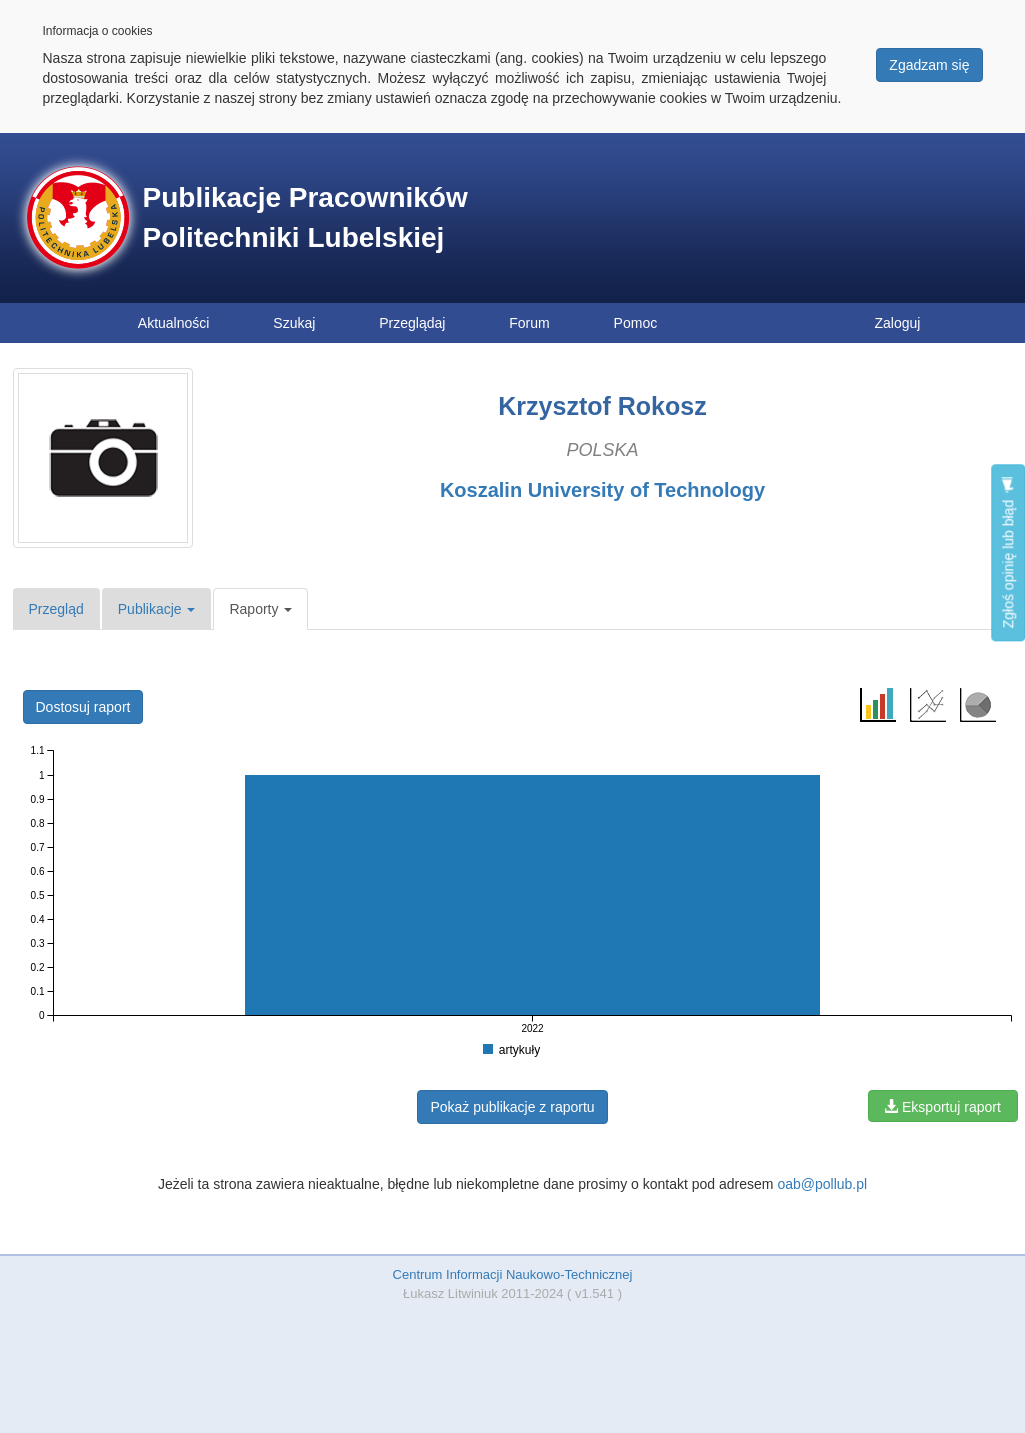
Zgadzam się (929, 65)
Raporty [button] (260, 609)
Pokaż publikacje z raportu (512, 1107)
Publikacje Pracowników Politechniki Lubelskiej (305, 217)
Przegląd (56, 609)
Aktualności (174, 323)
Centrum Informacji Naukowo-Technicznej (513, 1274)
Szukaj (294, 323)
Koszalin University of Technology (602, 490)
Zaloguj (898, 323)
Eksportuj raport (942, 1107)
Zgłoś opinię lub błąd (1008, 552)
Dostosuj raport (83, 707)
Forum (529, 323)
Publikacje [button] (157, 609)
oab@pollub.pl (822, 1184)
